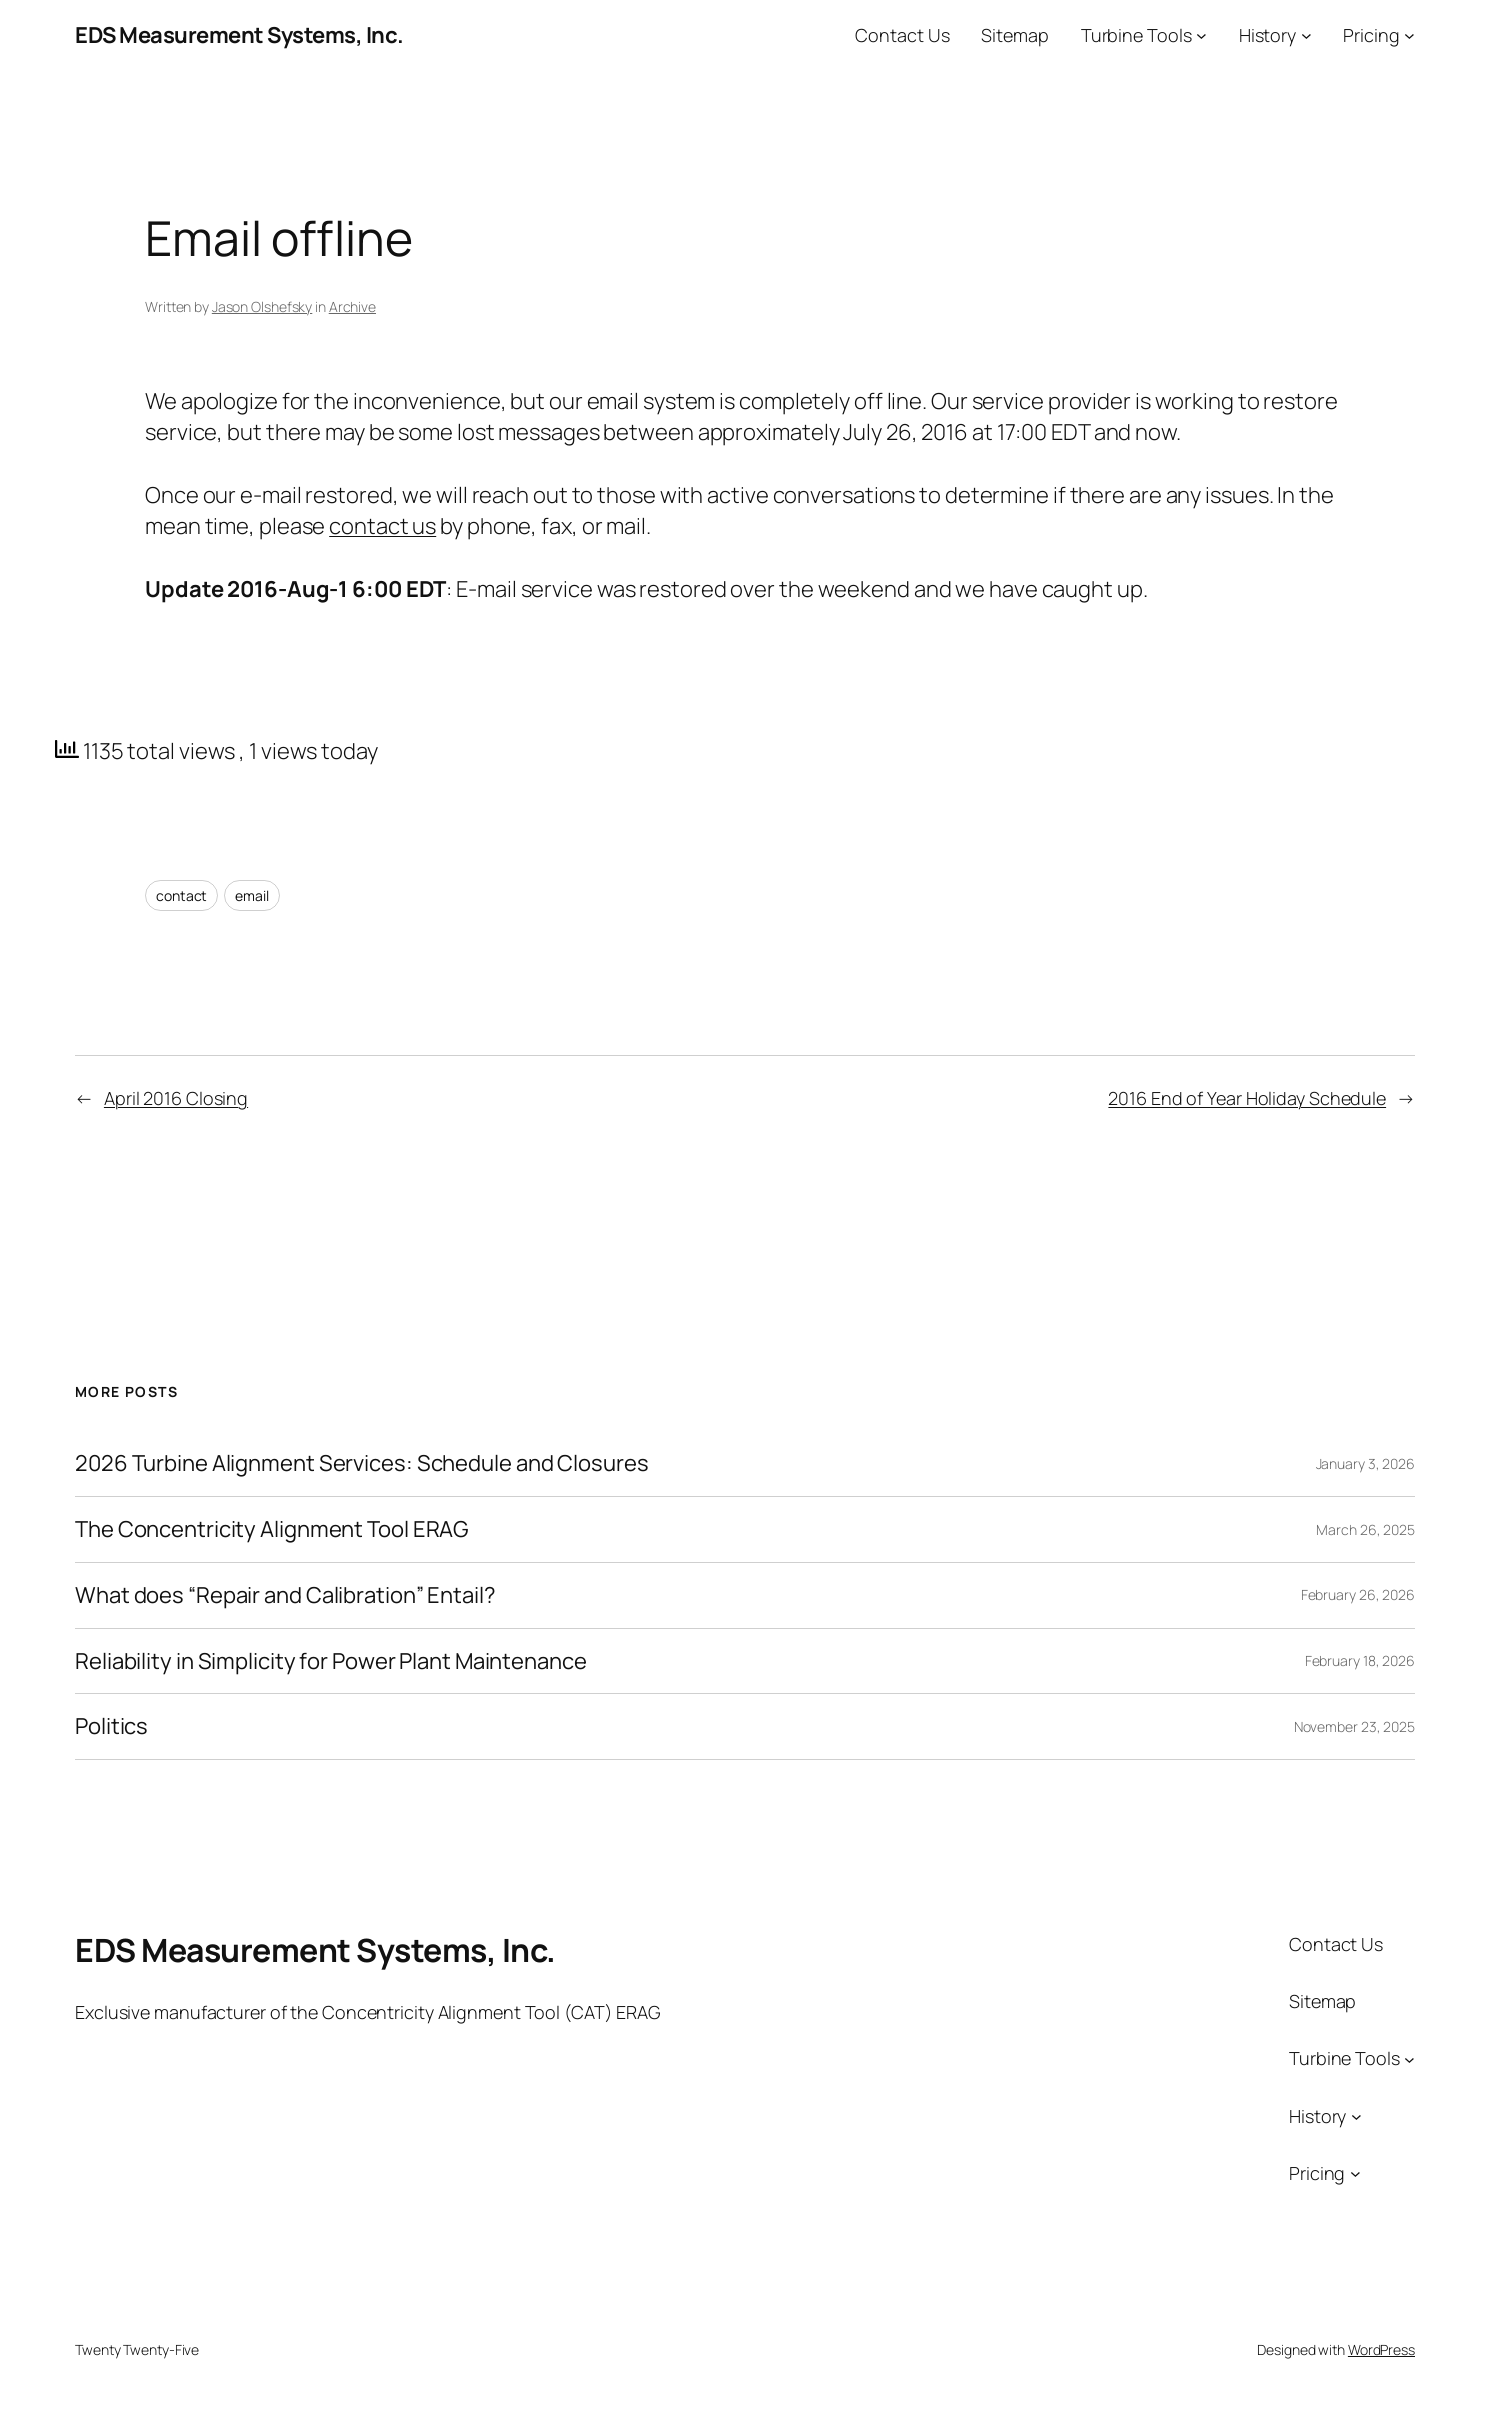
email (252, 895)
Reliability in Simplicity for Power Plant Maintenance (331, 1661)
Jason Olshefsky (262, 306)
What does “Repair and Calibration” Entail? (285, 1595)
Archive (352, 306)
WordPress (1381, 2349)
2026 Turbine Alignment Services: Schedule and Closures (362, 1463)
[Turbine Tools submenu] (1201, 35)
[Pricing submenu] (1409, 35)
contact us (382, 526)
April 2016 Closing (176, 1098)
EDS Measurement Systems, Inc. (239, 35)
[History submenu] (1306, 35)
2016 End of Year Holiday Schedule (1247, 1098)
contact (181, 895)
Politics (111, 1726)
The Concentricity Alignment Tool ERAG (272, 1529)
